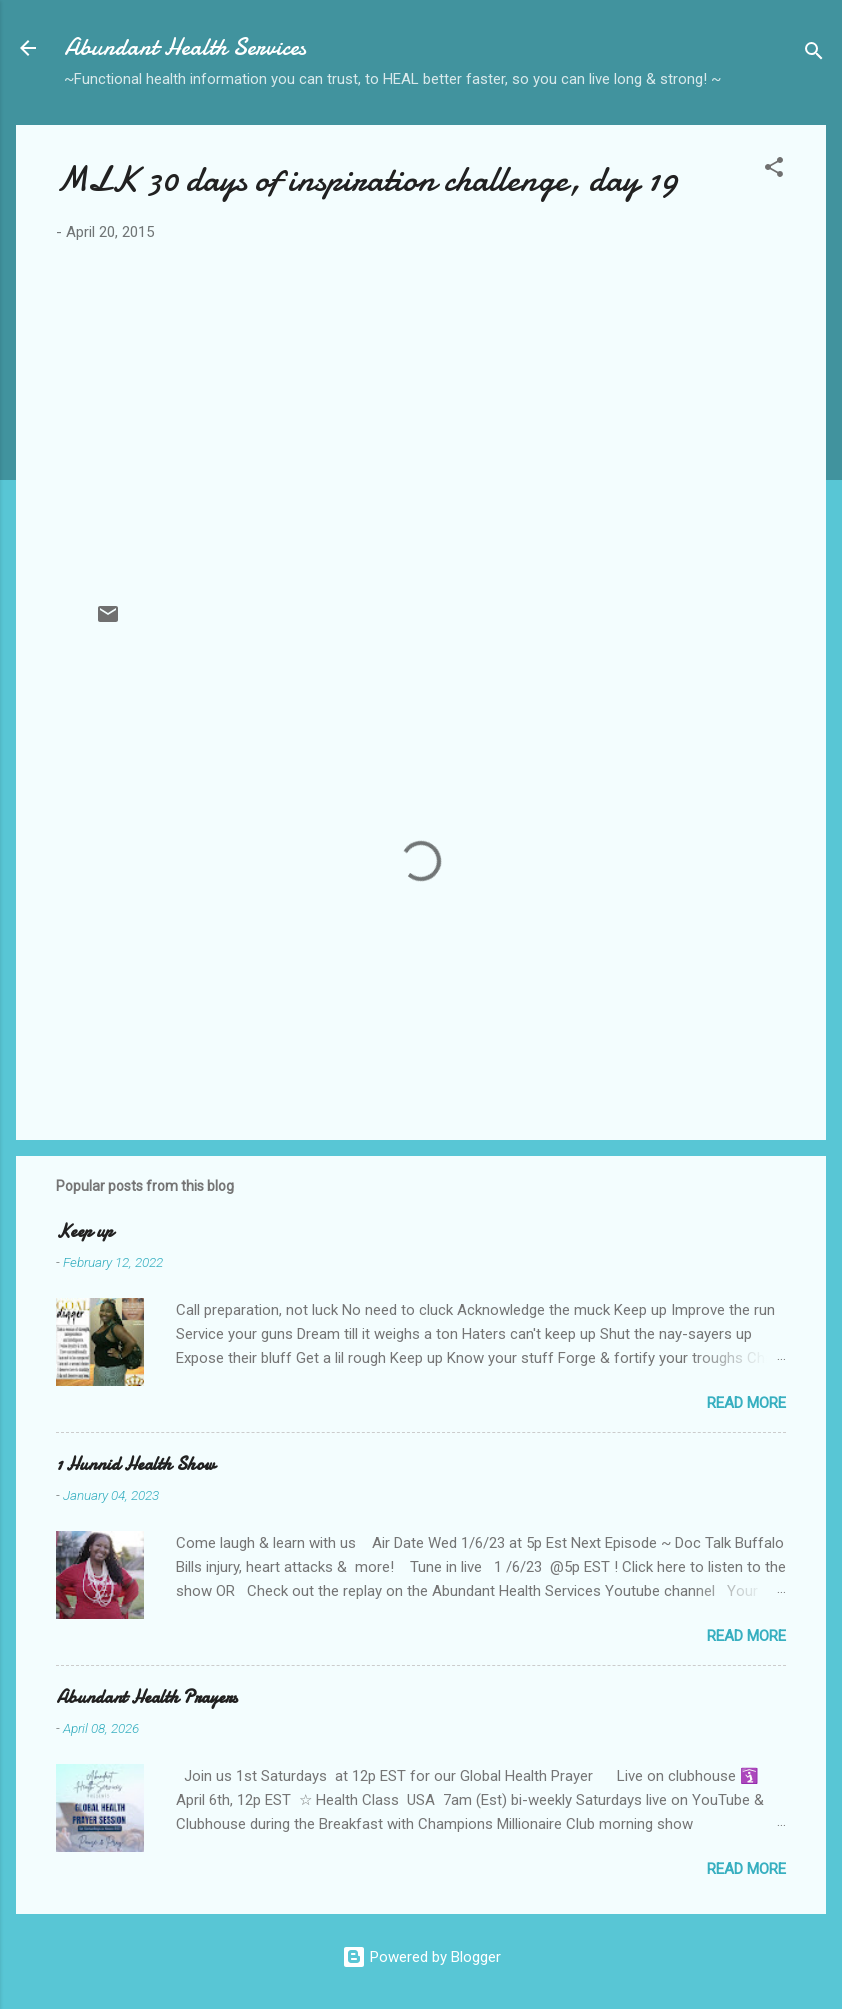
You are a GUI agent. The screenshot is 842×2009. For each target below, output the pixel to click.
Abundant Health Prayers (146, 1697)
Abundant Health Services (185, 47)
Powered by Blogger (421, 1957)
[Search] (814, 54)
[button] (774, 170)
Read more (746, 1403)
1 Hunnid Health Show (135, 1464)
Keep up (84, 1231)
